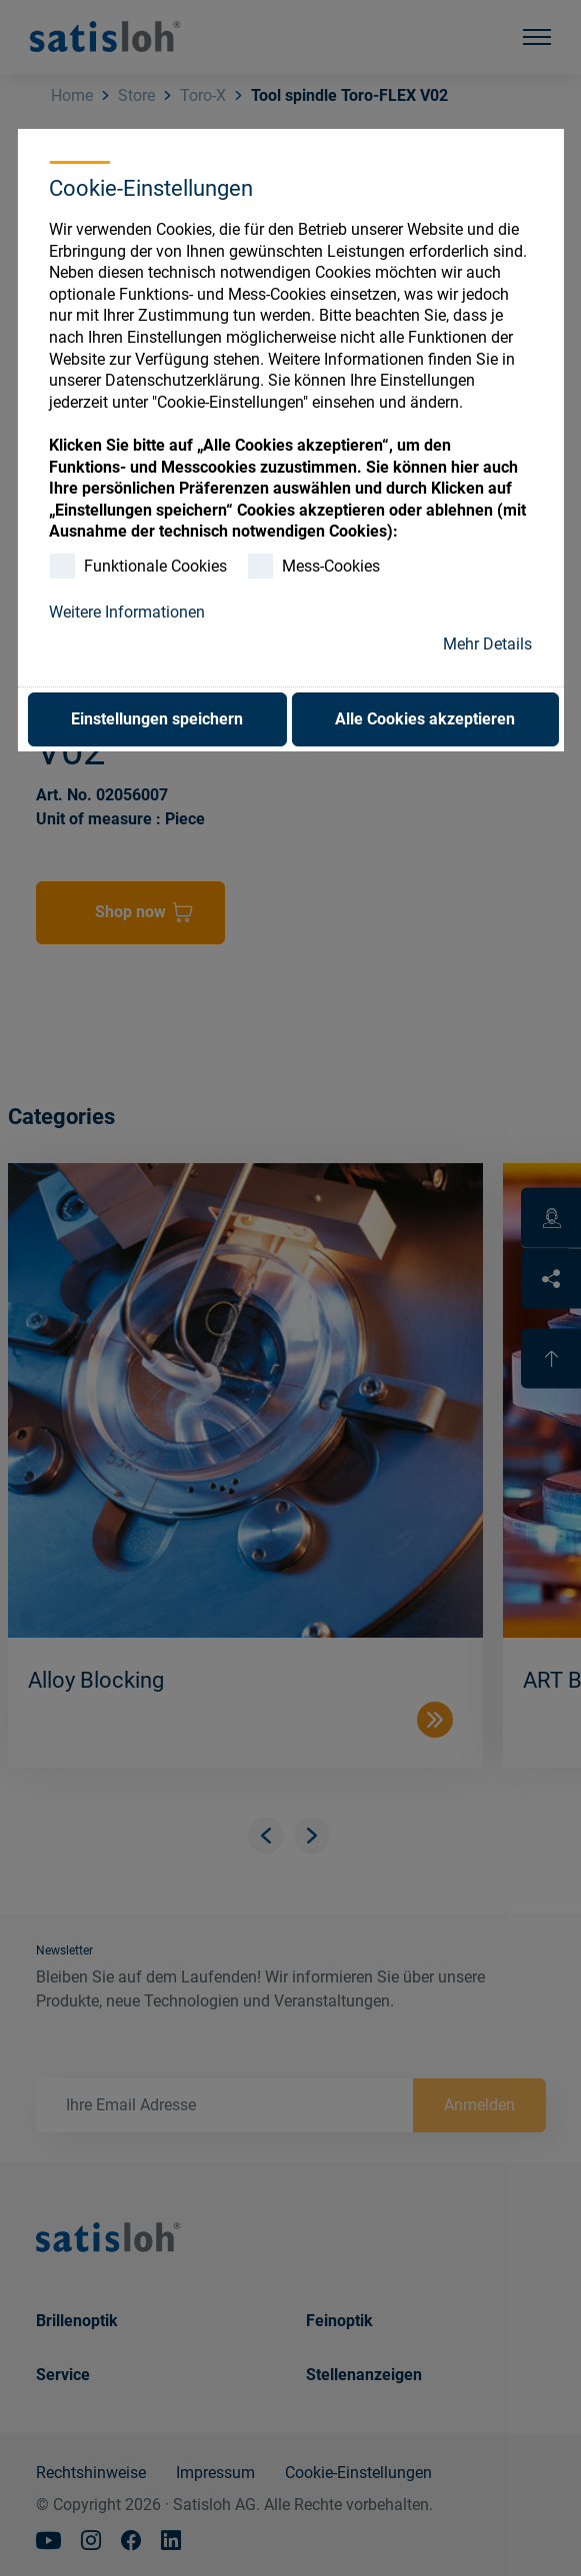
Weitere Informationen (127, 612)
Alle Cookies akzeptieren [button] (425, 718)
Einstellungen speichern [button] (157, 718)
